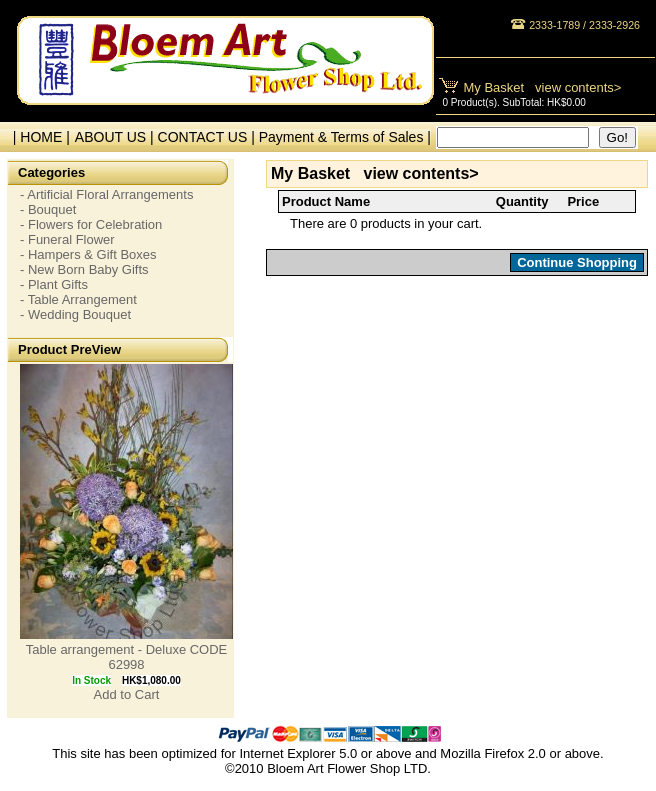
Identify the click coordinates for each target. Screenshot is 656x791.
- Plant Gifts (54, 284)
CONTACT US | (208, 137)
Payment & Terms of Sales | (345, 137)
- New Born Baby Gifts (84, 269)
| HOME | (37, 137)
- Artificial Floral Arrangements (106, 194)
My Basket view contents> (543, 87)
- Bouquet (48, 209)
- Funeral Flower (67, 239)
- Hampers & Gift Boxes (88, 254)
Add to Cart (127, 694)
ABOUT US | (116, 137)
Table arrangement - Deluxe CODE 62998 (127, 657)
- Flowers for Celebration (91, 224)
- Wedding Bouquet (75, 314)
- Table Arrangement (78, 299)
